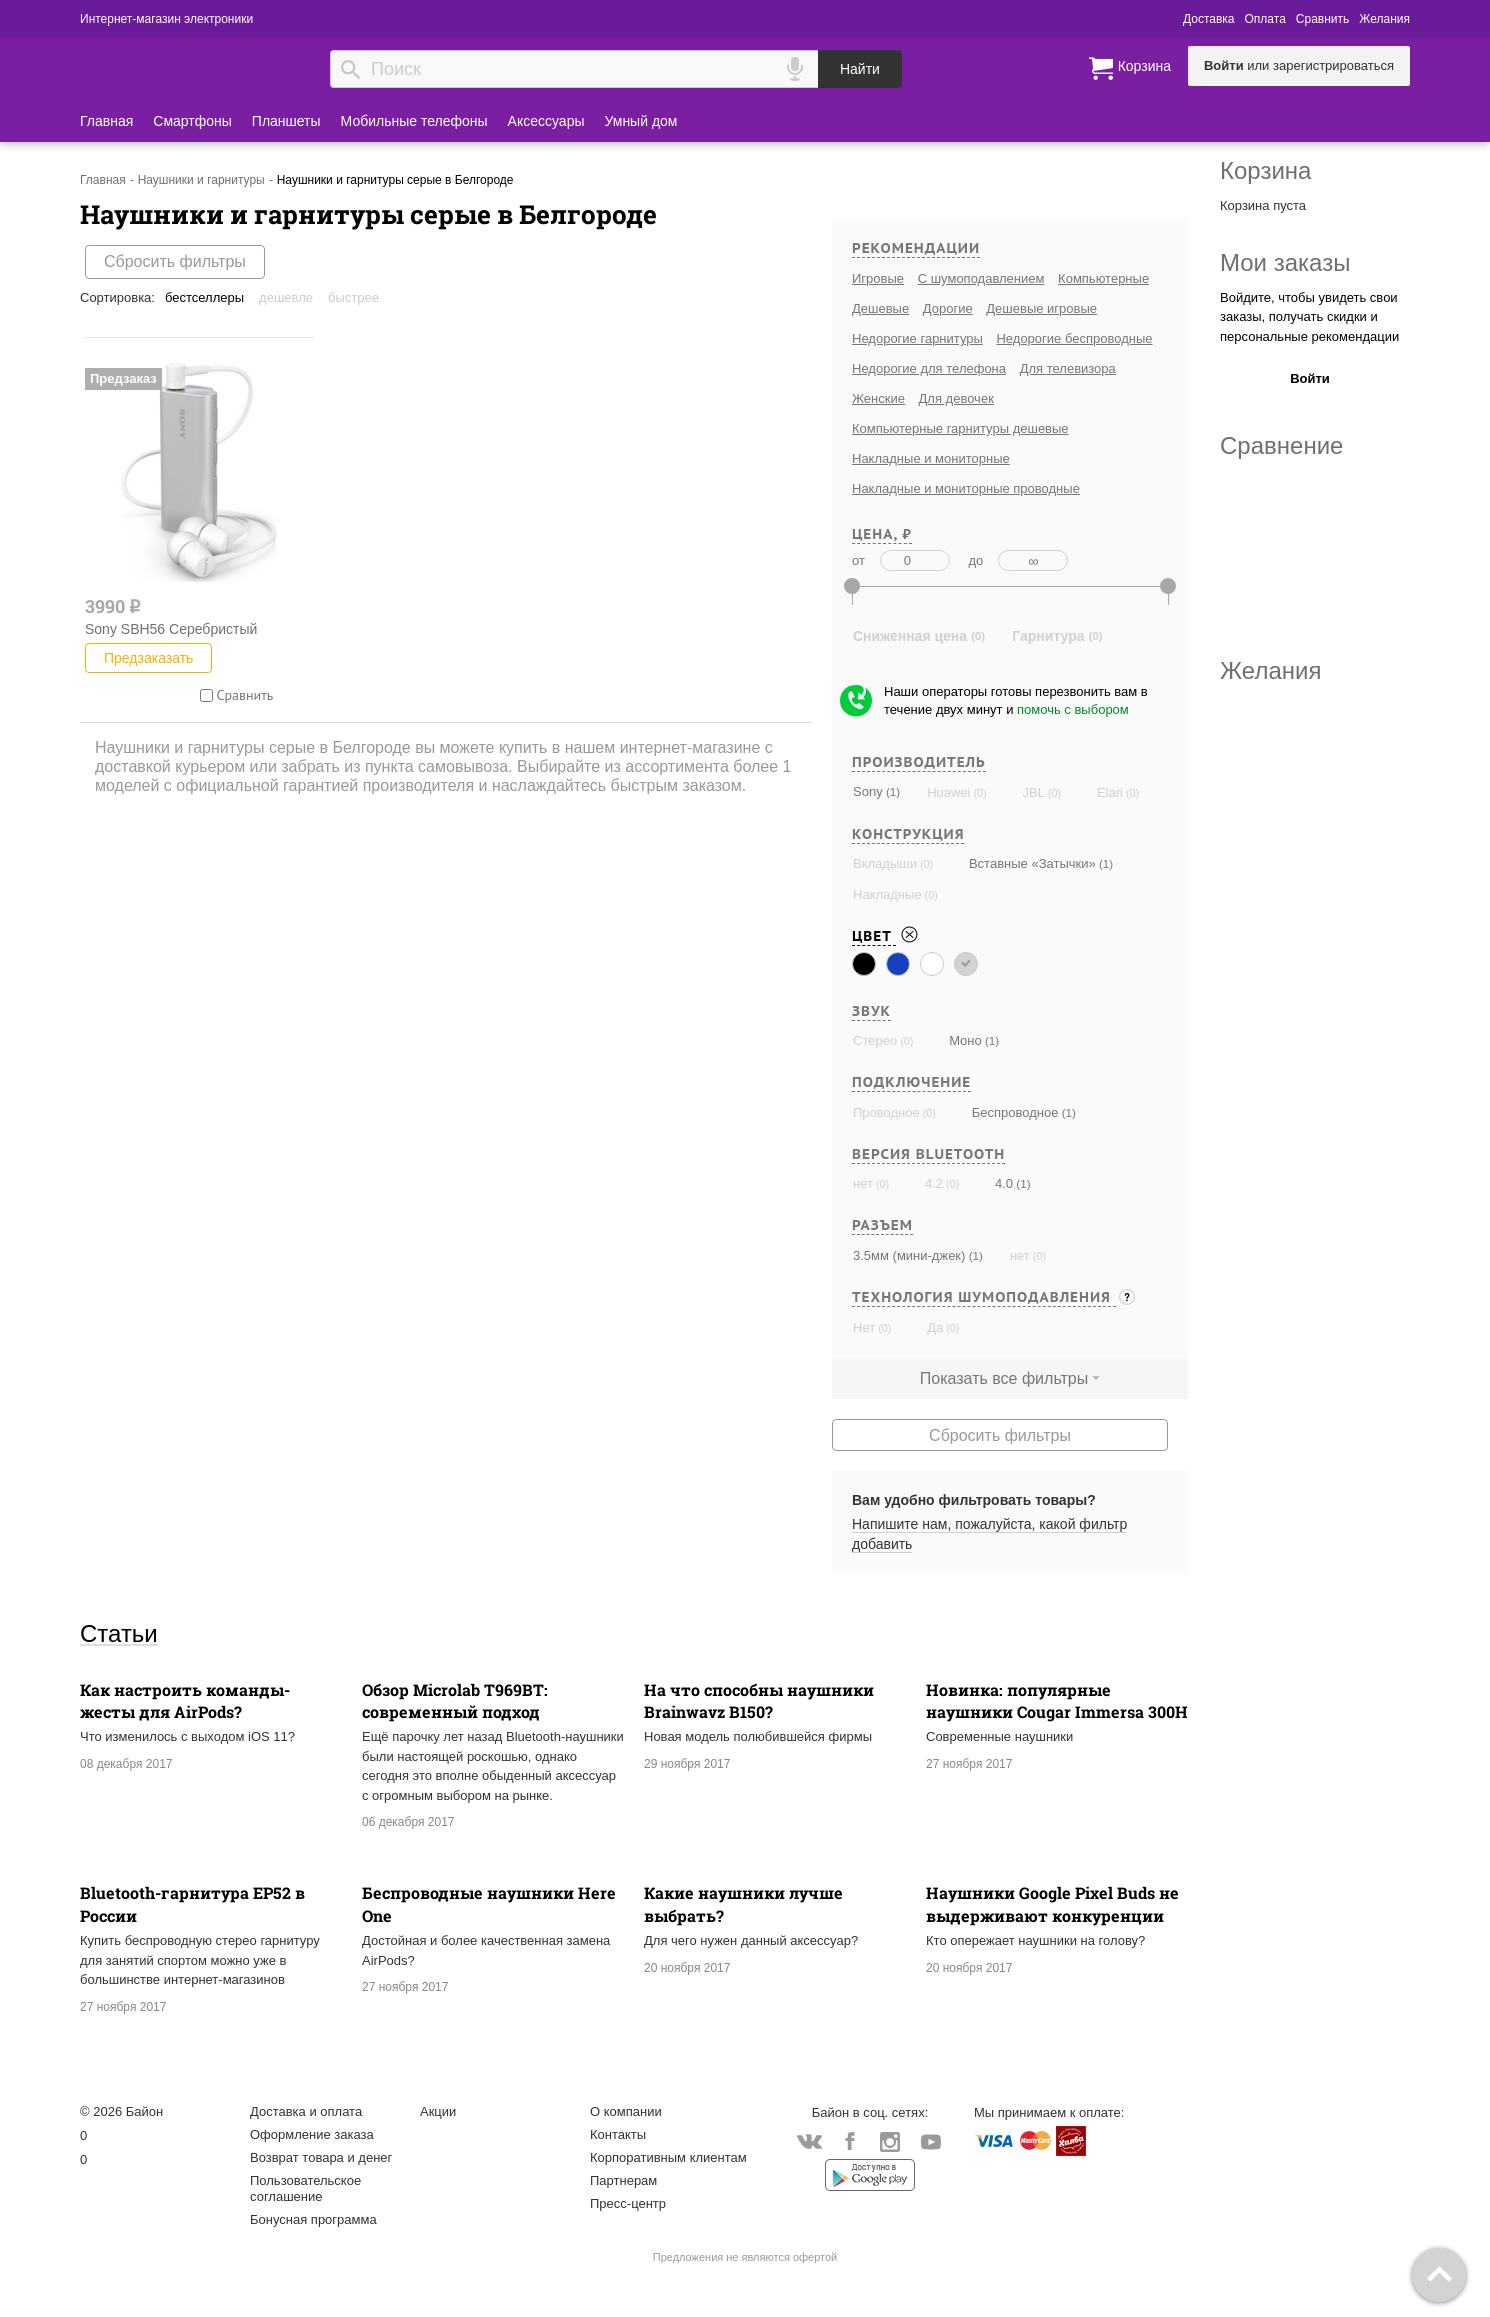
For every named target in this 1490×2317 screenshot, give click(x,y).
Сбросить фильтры (175, 261)
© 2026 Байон (121, 2111)
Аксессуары (546, 121)
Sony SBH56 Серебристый (171, 629)
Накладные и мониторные (931, 458)
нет (863, 1183)
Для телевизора (1068, 368)
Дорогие (948, 308)
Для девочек (956, 398)
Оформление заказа (312, 2134)
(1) (891, 791)
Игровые (878, 278)
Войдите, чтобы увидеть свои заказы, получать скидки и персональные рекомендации (1309, 317)
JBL (1033, 792)
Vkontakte (809, 2141)
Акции (438, 2111)
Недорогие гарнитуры (917, 338)
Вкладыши (885, 863)
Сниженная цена (910, 636)
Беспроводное (1015, 1112)
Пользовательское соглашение (305, 2188)
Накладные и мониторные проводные (966, 488)
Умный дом (641, 121)
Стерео (875, 1040)
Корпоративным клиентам (668, 2157)
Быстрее (353, 297)
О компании (626, 2111)
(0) (978, 793)
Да (935, 1327)
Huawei (948, 792)
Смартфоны (192, 121)
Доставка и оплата (306, 2111)
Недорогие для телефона (929, 368)
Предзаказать (148, 658)
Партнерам (623, 2180)
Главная (106, 121)
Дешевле (286, 297)
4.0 (1004, 1183)
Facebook (849, 2143)
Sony (868, 791)
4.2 (934, 1183)
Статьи (119, 1633)
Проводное (886, 1112)
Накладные (887, 894)
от (858, 560)
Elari (1110, 792)
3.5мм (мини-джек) (909, 1255)
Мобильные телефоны (414, 121)
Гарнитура (1048, 636)
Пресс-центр (628, 2203)
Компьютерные (1103, 278)
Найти (860, 69)
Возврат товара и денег (321, 2157)
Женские (878, 398)
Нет (864, 1327)
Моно (965, 1040)
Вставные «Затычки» (1032, 863)
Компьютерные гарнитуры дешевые (960, 428)
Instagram (890, 2143)
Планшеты (286, 121)
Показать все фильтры (1004, 1378)
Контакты (618, 2134)
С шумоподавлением (981, 278)
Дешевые (880, 308)
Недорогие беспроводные (1074, 338)
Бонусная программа (313, 2219)
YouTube (930, 2143)
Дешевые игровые (1041, 308)
